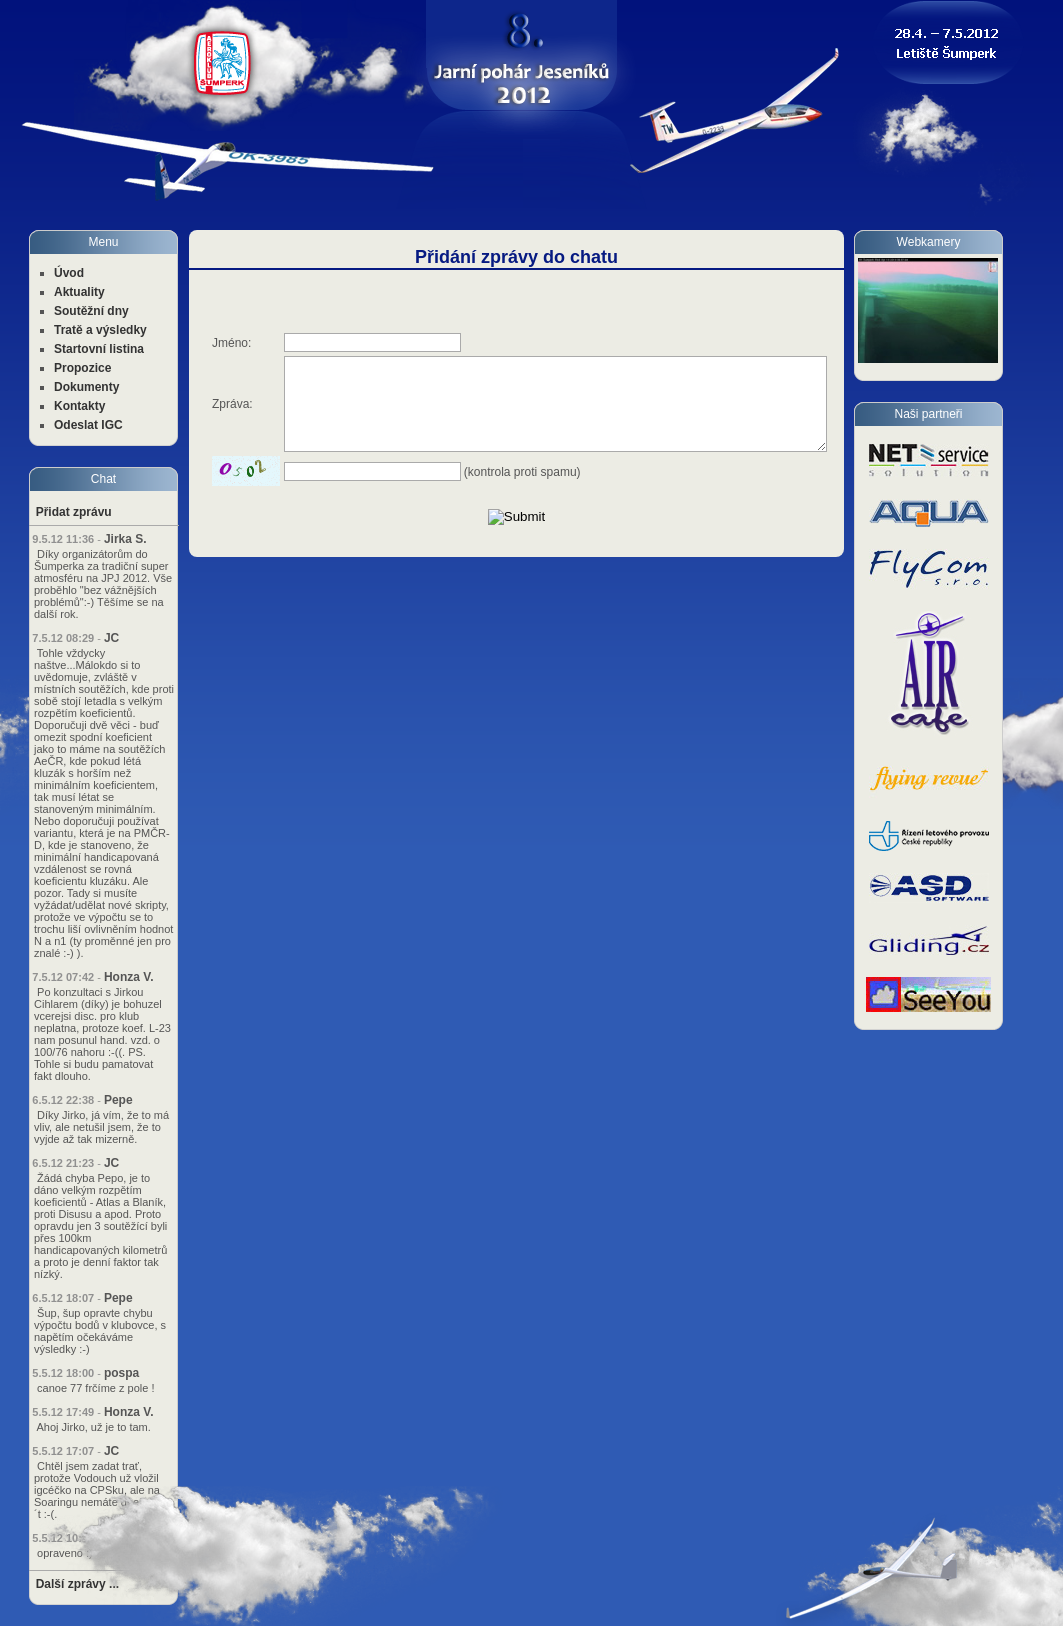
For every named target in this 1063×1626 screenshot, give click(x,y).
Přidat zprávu (74, 512)
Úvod (69, 273)
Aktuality (79, 292)
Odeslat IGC (88, 425)
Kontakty (79, 406)
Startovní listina (99, 349)
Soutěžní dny (91, 311)
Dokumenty (86, 387)
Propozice (82, 368)
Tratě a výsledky (100, 330)
